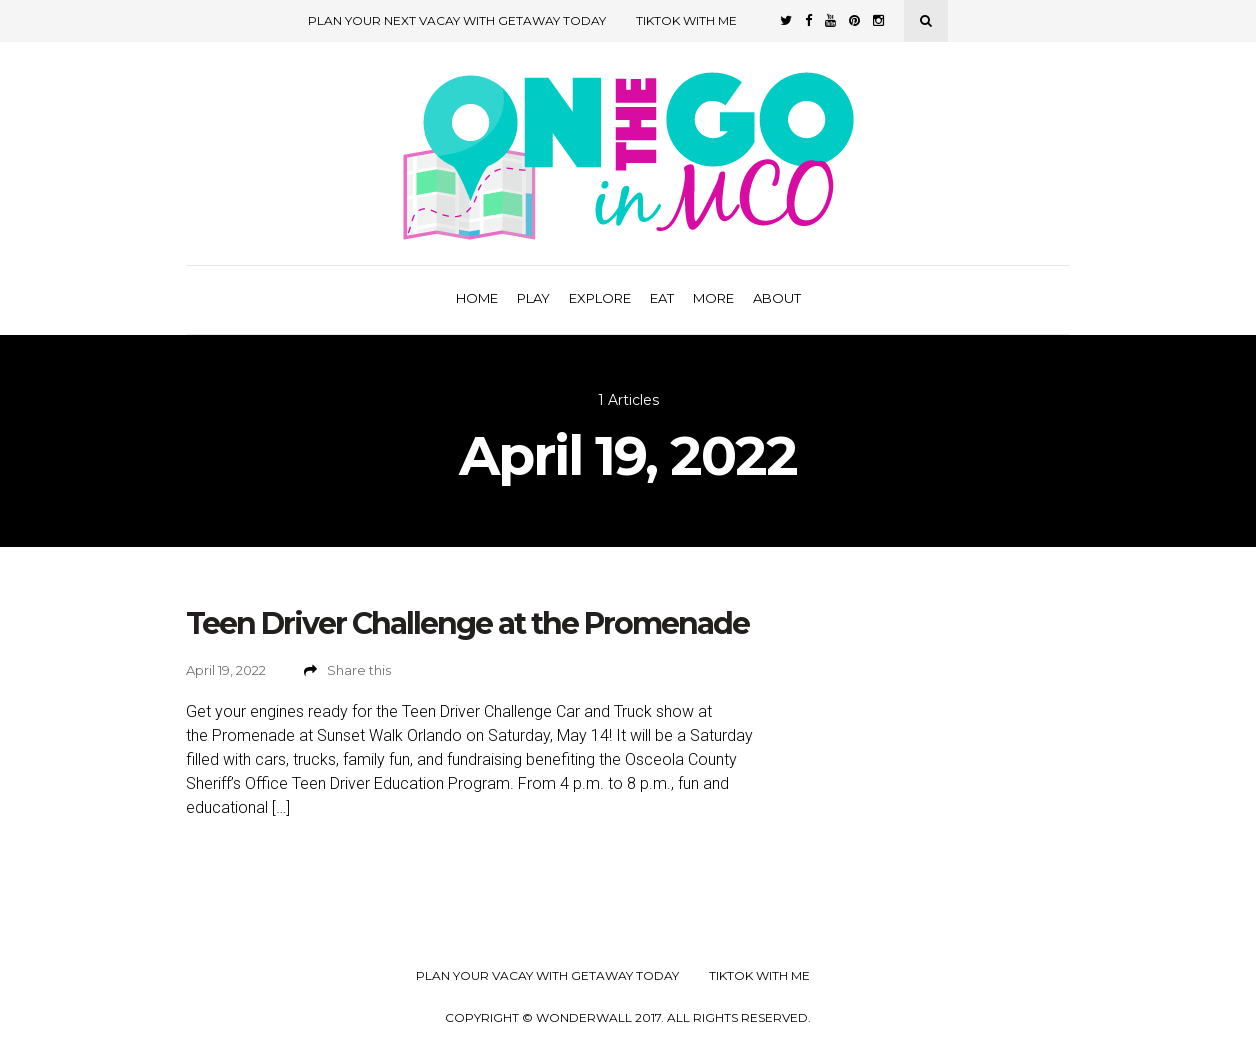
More (713, 298)
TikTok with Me (686, 20)
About (777, 298)
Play (533, 298)
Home (477, 298)
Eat (662, 298)
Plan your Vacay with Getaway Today (547, 976)
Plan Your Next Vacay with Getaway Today (457, 20)
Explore (600, 298)
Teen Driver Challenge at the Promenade (467, 623)
